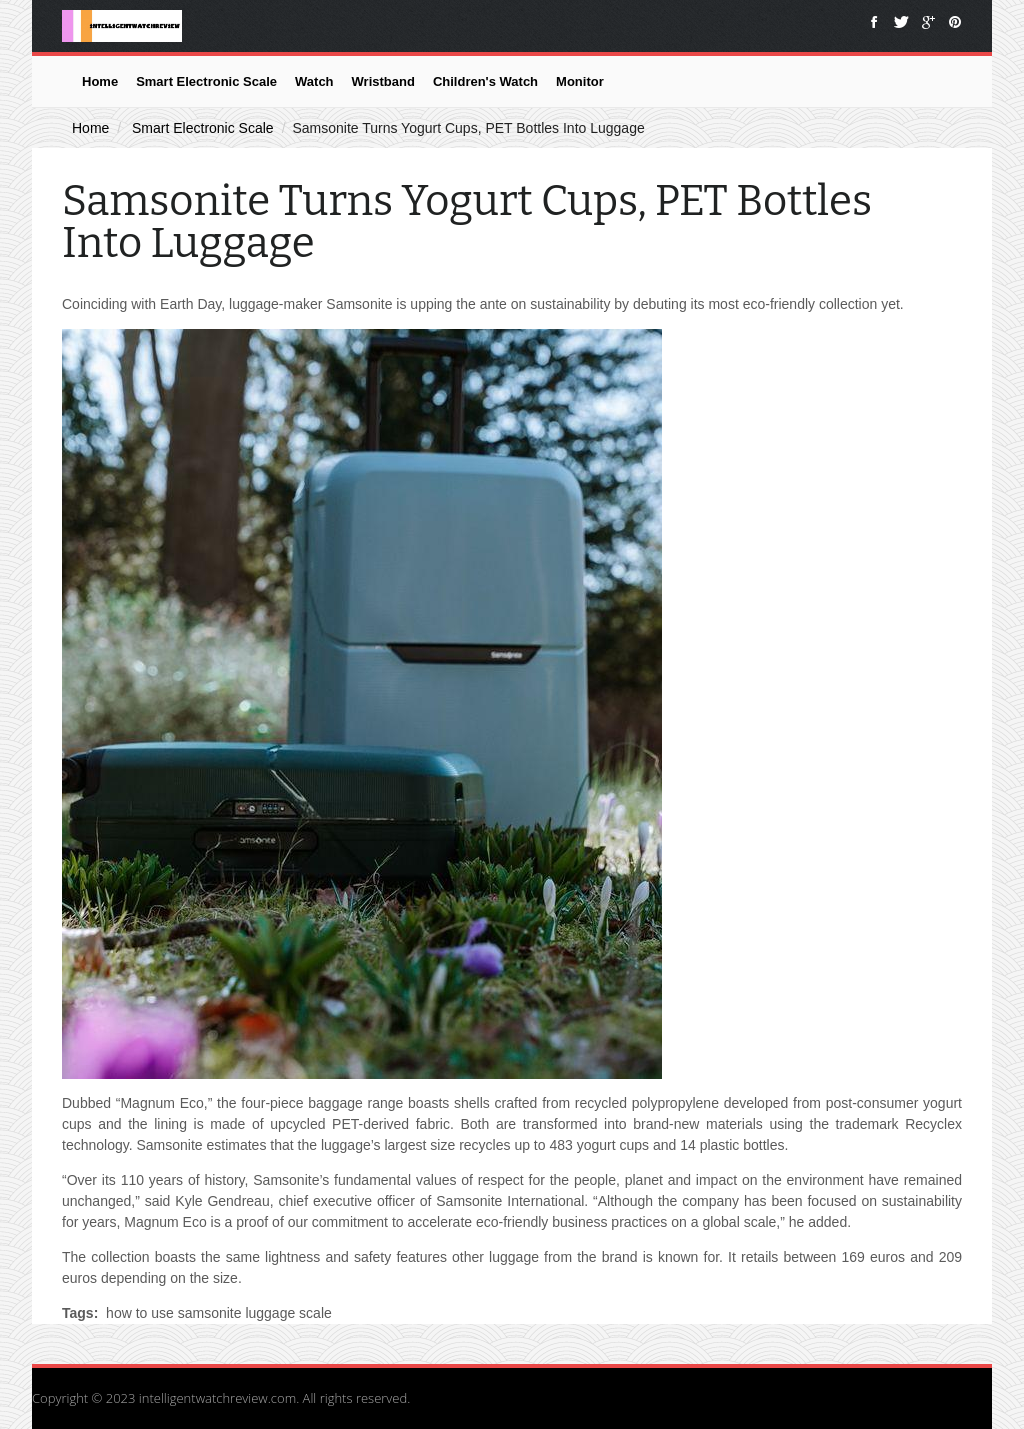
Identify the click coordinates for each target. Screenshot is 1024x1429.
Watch (314, 81)
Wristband (383, 81)
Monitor (580, 81)
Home (100, 81)
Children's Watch (485, 81)
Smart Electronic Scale (206, 81)
